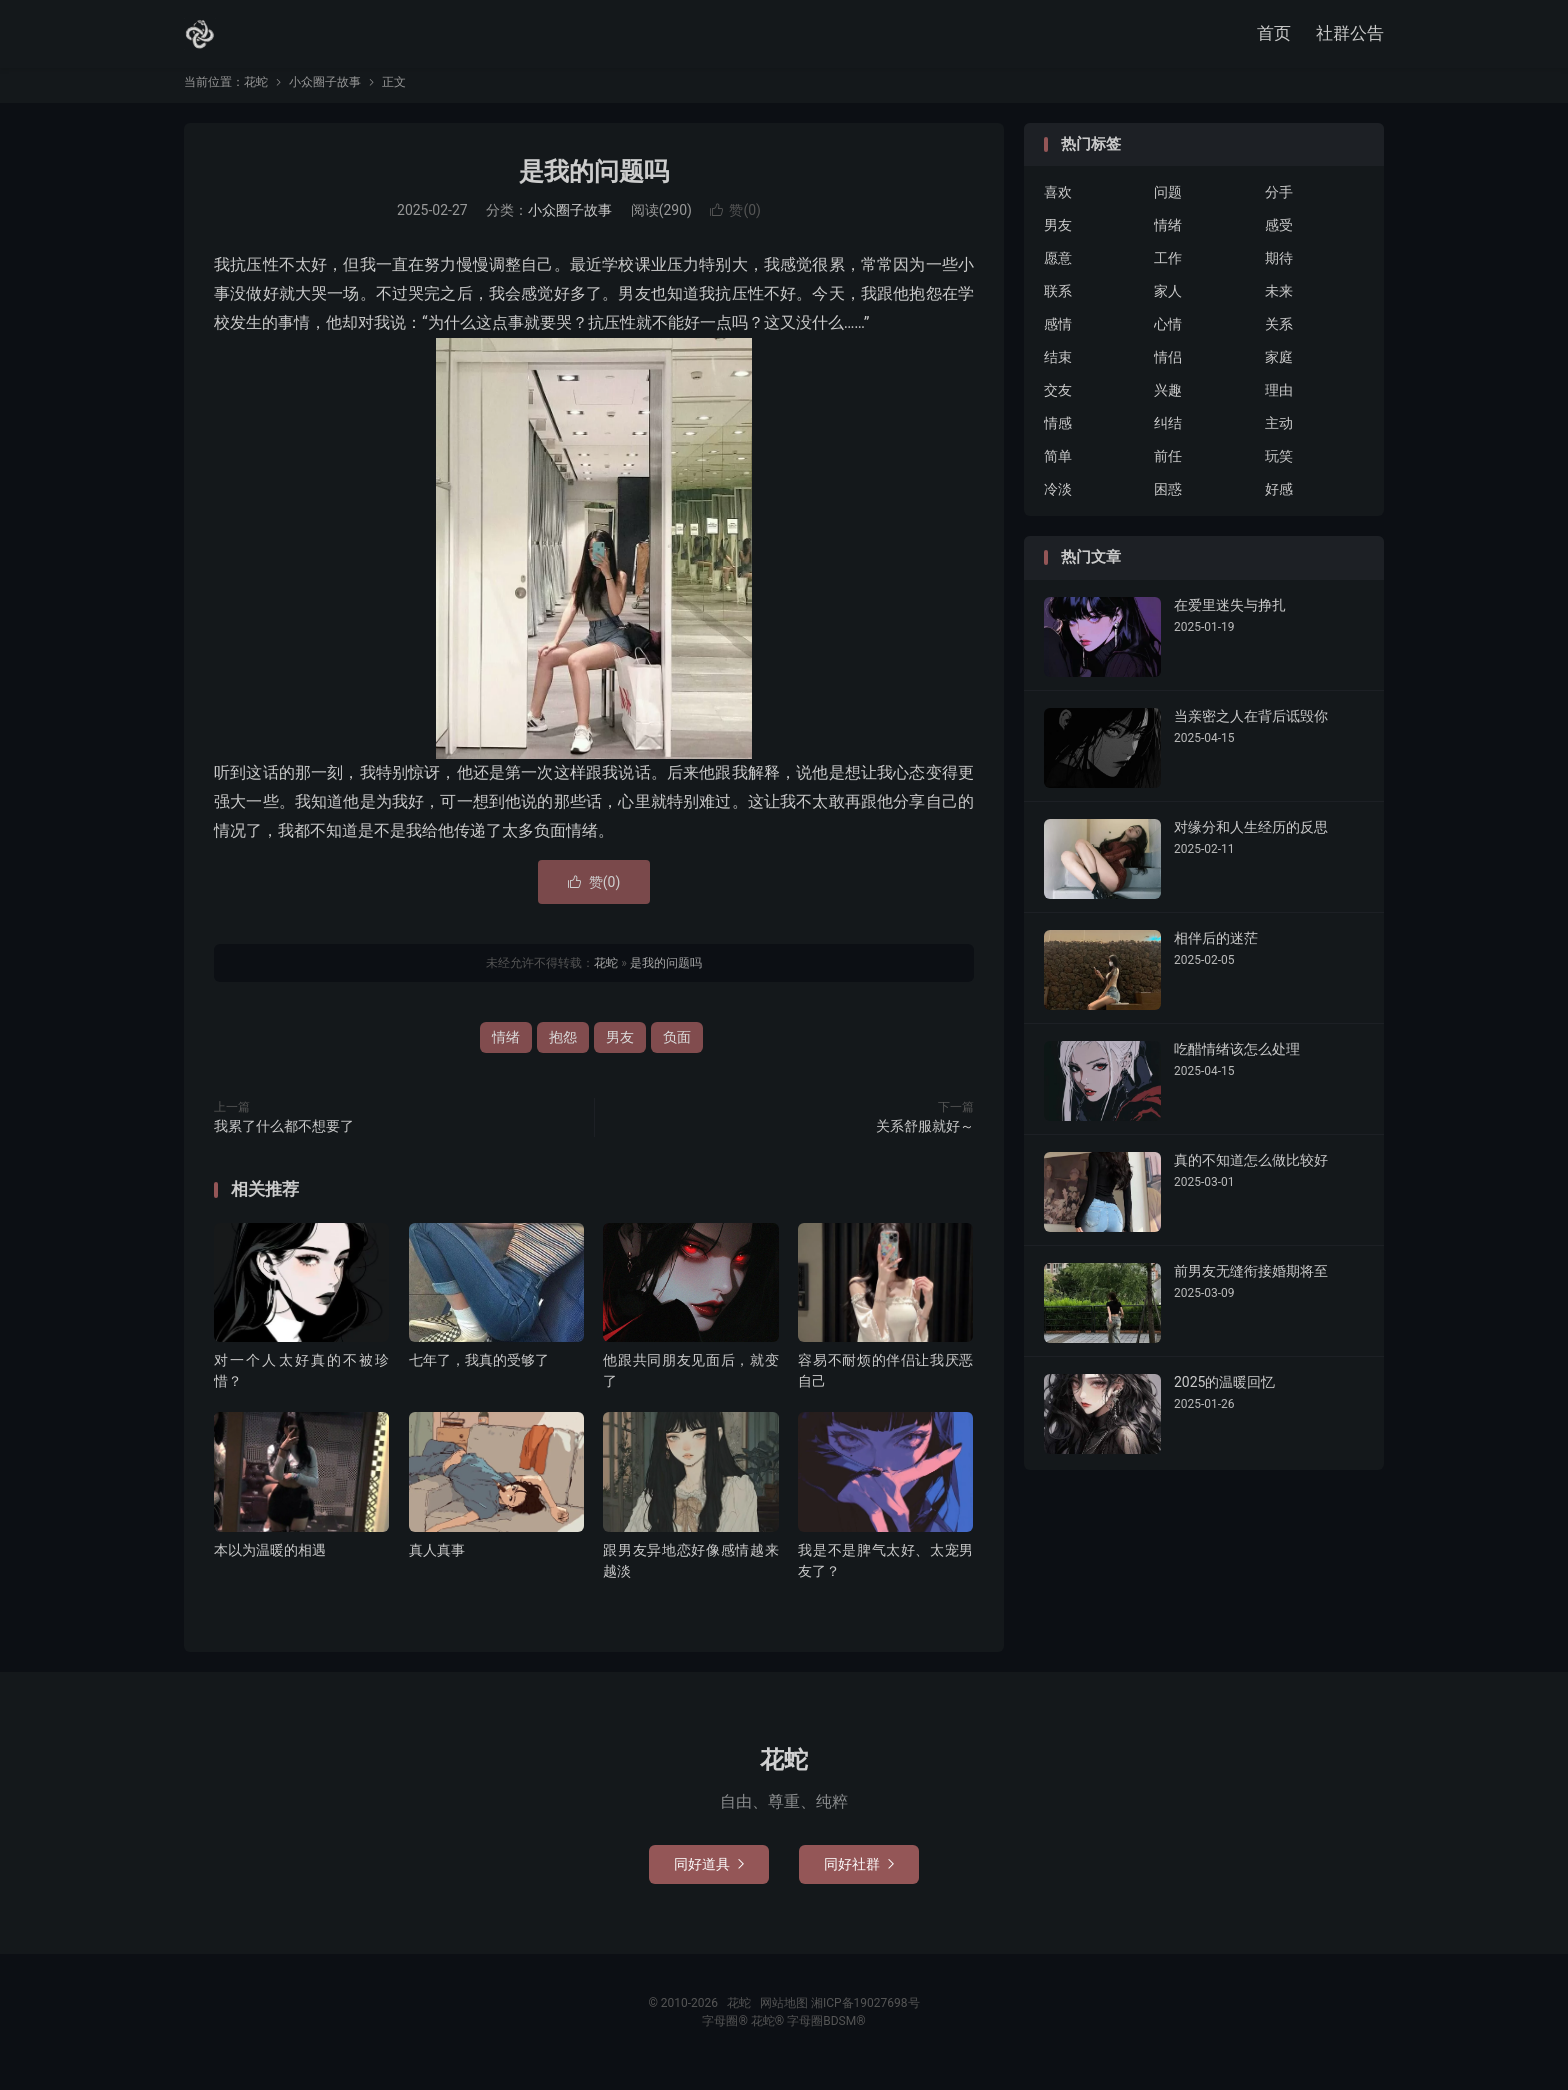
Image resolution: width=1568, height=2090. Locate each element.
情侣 (1168, 370)
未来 (1279, 304)
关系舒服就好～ (925, 1138)
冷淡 (1058, 502)
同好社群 (859, 1876)
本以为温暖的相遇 (270, 1562)
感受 (1279, 238)
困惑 (1168, 502)
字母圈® (726, 2033)
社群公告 (1350, 35)
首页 (1274, 35)
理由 (1279, 403)
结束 (1058, 370)
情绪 (506, 1049)
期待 (1279, 271)
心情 (1168, 337)
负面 (677, 1049)
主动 (1279, 436)
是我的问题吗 (594, 183)
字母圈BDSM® (826, 2033)
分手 (1279, 205)
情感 (1058, 436)
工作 (1168, 271)
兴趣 (1168, 403)
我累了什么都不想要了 (284, 1138)
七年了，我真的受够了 (479, 1372)
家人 (1168, 304)
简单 (1058, 469)
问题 (1168, 205)
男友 (620, 1049)
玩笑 (1279, 469)
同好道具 (709, 1876)
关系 (1279, 337)
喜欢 (1058, 205)
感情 (1058, 337)
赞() (735, 223)
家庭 (1279, 370)
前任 (1168, 469)
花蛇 (200, 36)
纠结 (1168, 436)
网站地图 (784, 2015)
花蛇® (769, 2033)
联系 (1058, 304)
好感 (1279, 502)
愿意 (1058, 271)
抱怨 (563, 1049)
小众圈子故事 (325, 94)
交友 (1058, 403)
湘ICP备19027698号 (865, 2015)
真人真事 (437, 1562)
